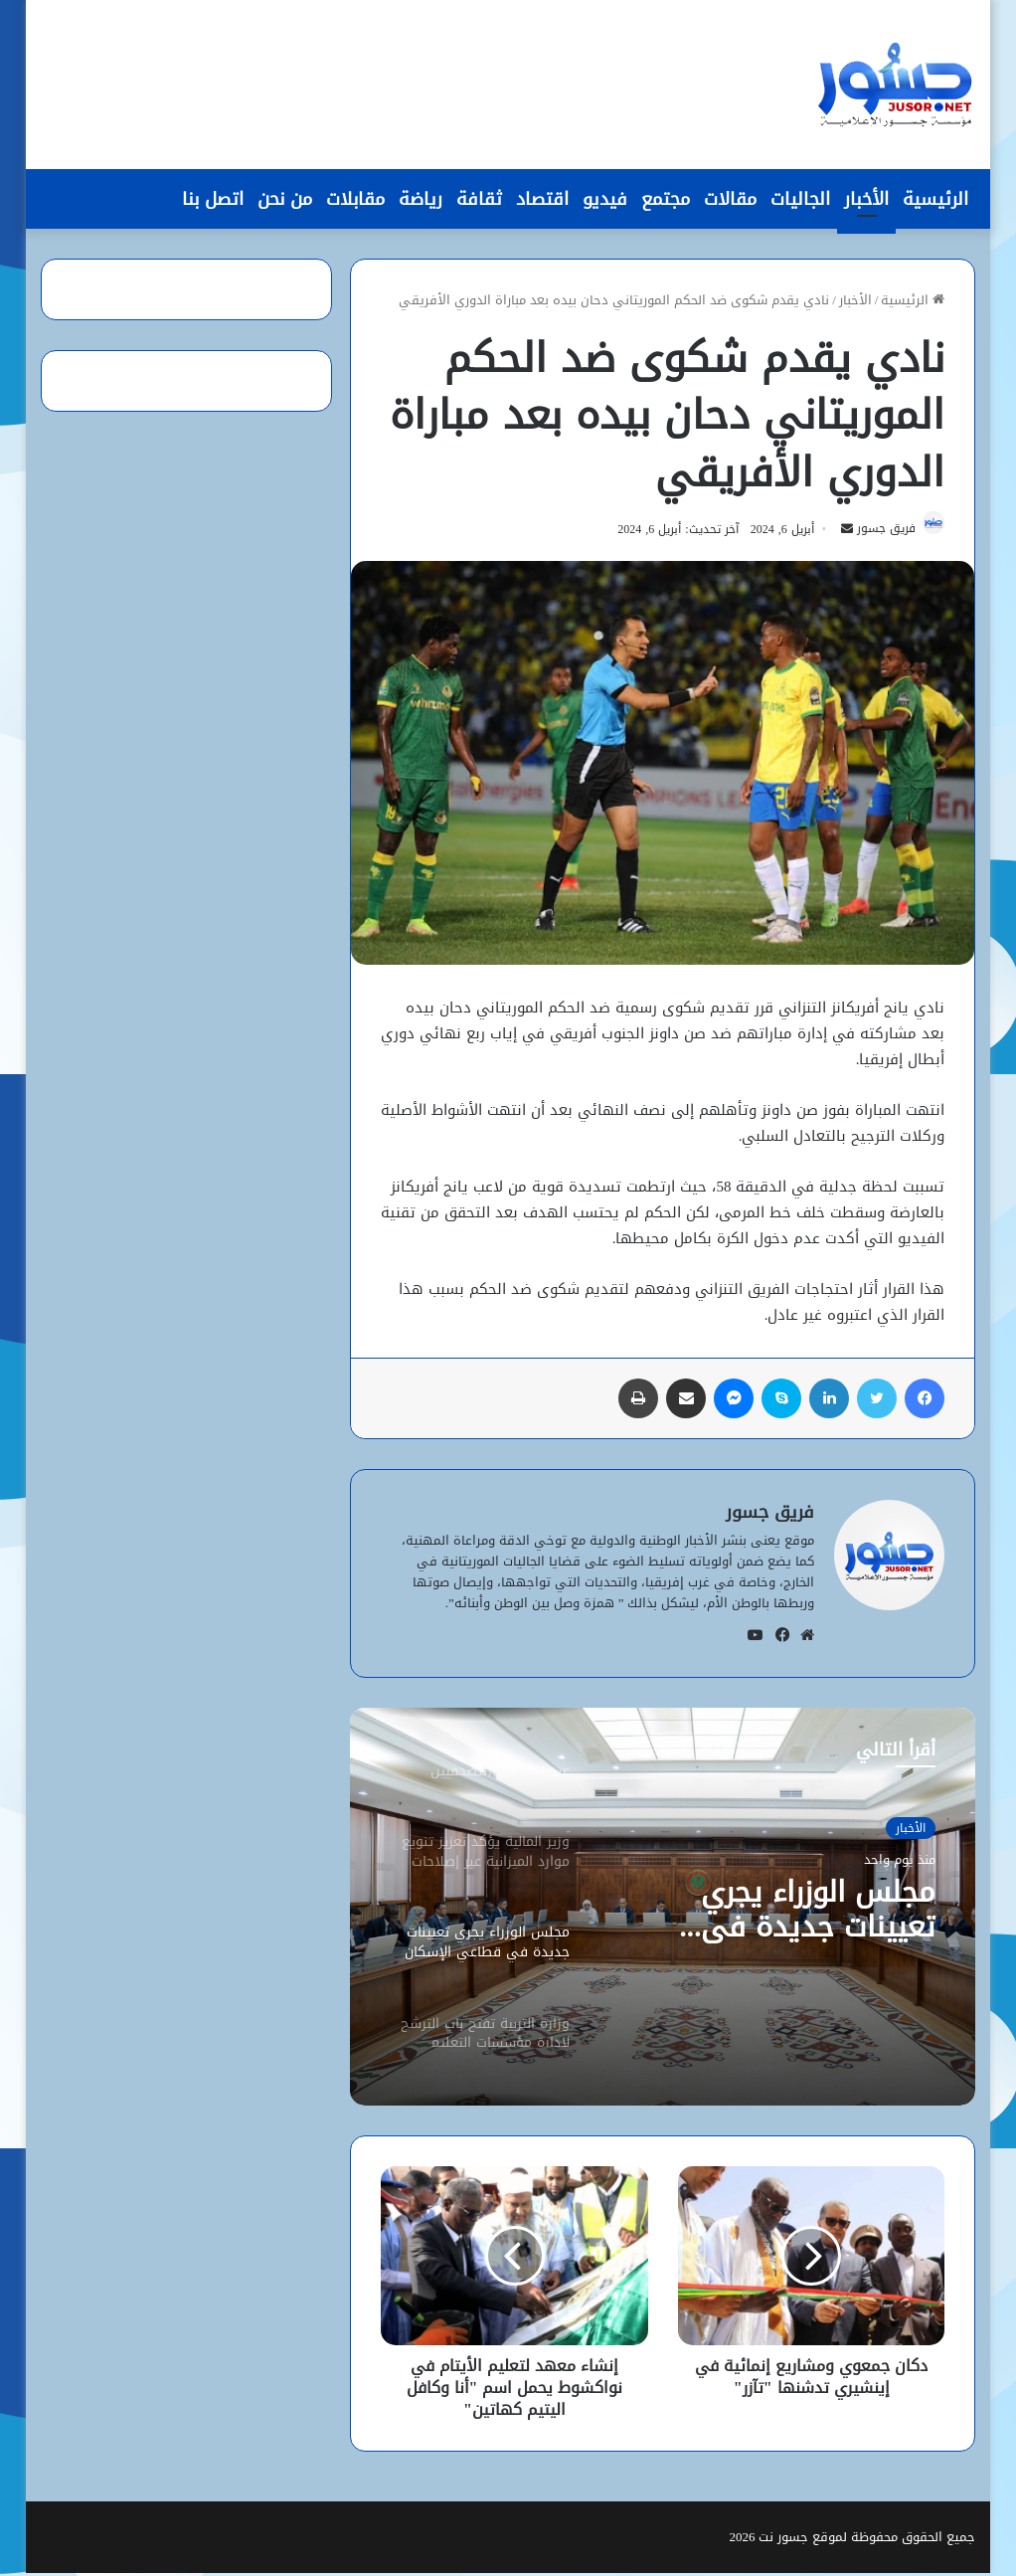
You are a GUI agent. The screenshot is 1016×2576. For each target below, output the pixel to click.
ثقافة (479, 199)
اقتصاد (542, 199)
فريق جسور (878, 532)
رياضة (420, 199)
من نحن (284, 199)
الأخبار (866, 199)
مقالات (730, 199)
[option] (662, 1910)
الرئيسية (935, 199)
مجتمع (665, 199)
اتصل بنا (213, 199)
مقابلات (355, 199)
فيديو (605, 199)
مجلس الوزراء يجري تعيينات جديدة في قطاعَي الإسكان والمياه (780, 1914)
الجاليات (800, 199)
